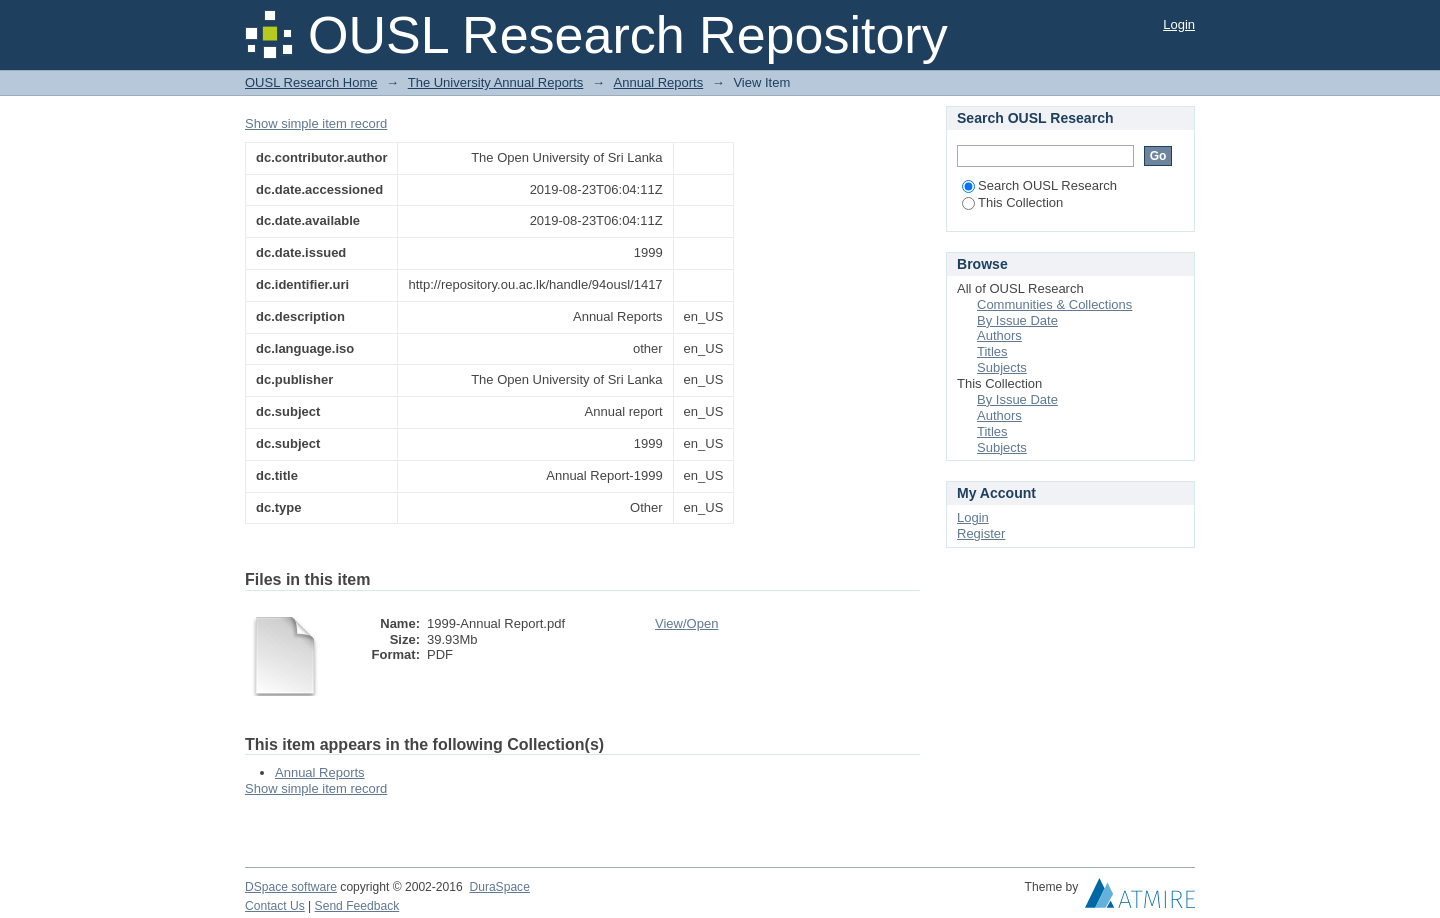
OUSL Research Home (311, 82)
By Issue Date (1017, 320)
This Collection (1012, 202)
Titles (992, 351)
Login (1179, 24)
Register (981, 533)
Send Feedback (357, 906)
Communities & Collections (1054, 304)
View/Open (686, 623)
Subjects (1002, 367)
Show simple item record (316, 123)
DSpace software (291, 887)
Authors (999, 335)
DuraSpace (499, 887)
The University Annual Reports (496, 82)
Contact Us (275, 906)
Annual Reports (659, 82)
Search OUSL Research (1039, 185)
